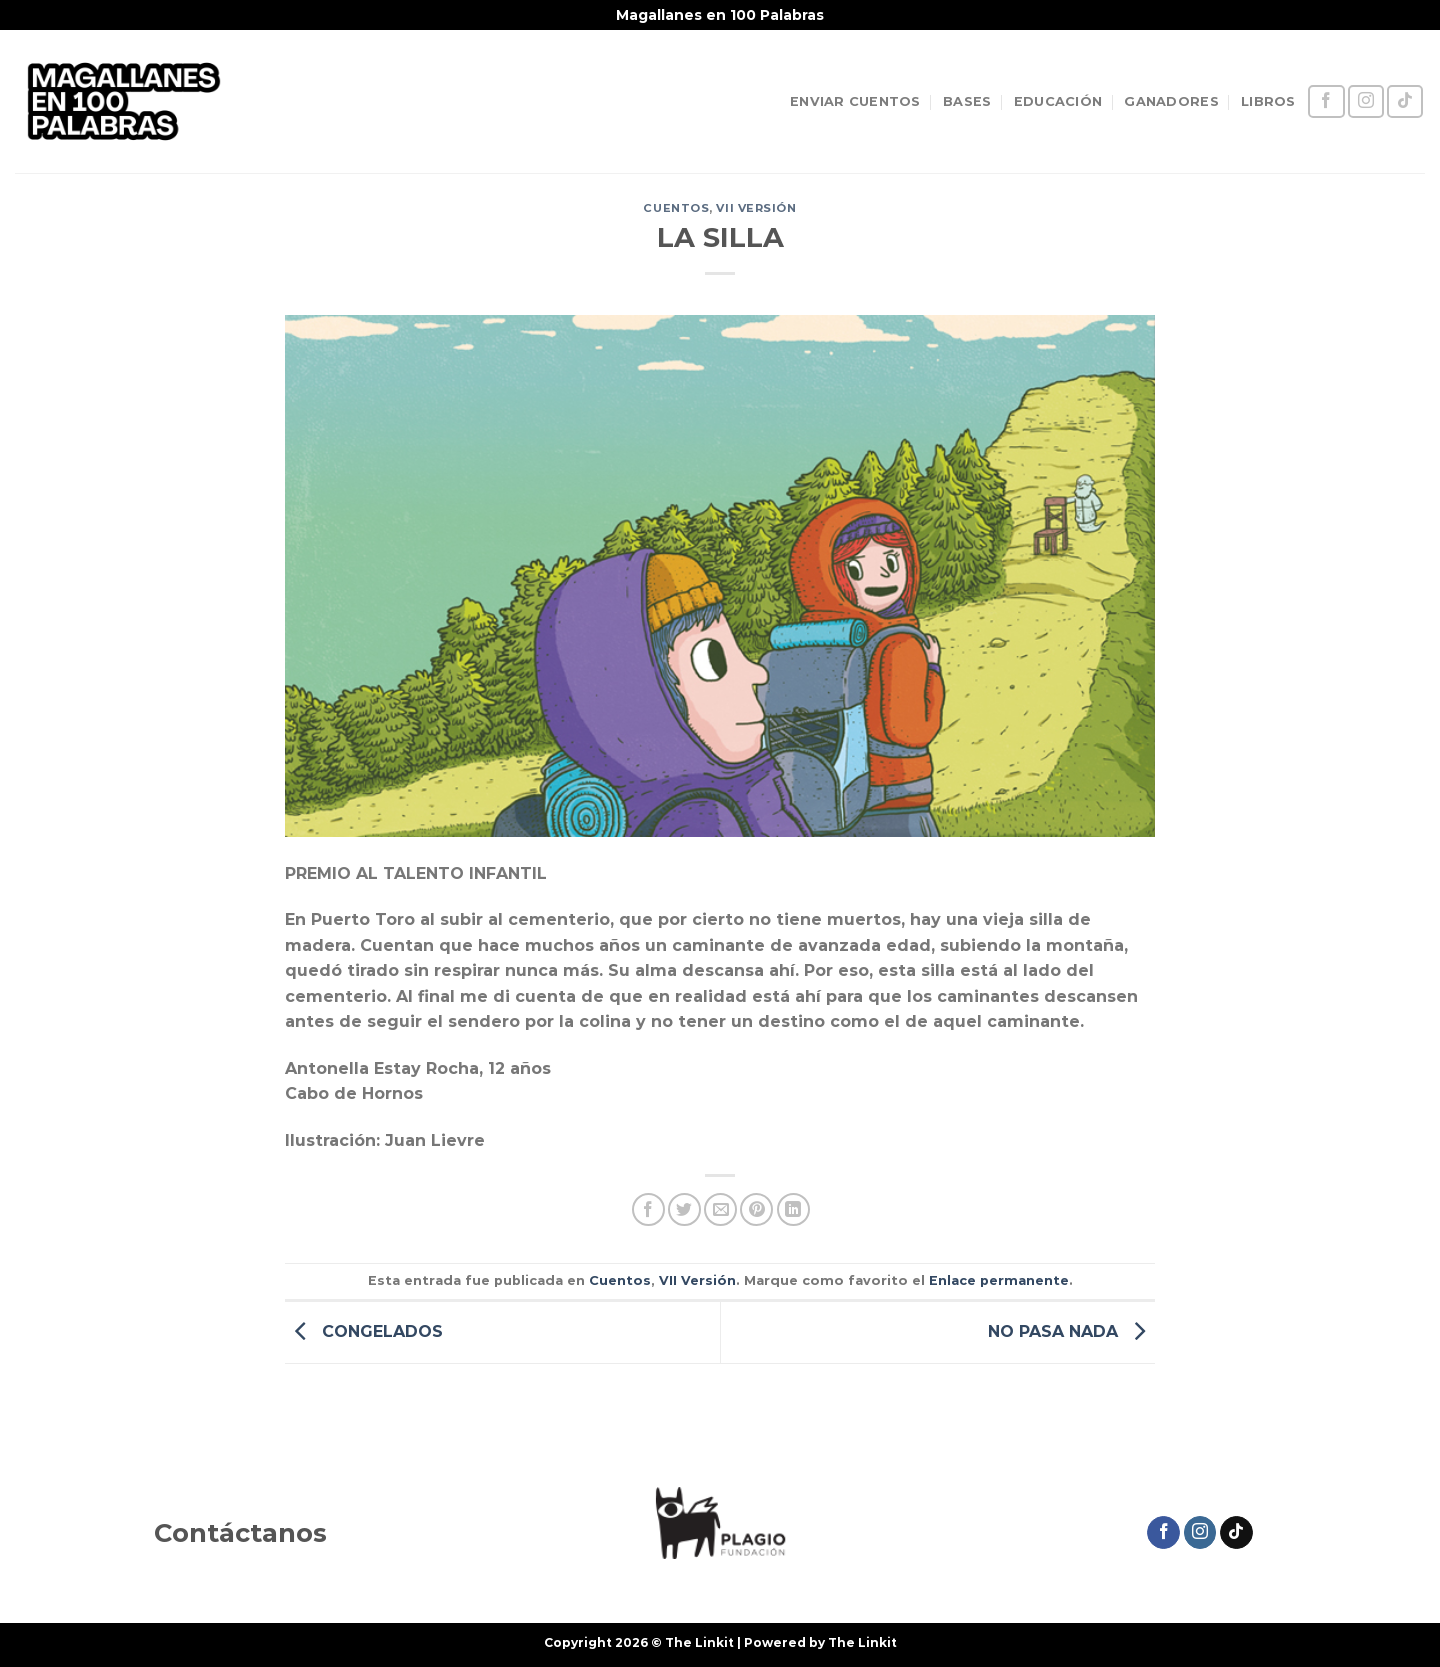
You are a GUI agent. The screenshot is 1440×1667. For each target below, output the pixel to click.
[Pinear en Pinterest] (756, 1209)
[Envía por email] (720, 1209)
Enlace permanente (999, 1280)
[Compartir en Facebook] (648, 1209)
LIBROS (1268, 101)
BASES (967, 101)
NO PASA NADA (1071, 1331)
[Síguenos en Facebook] (1326, 101)
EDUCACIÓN (1058, 101)
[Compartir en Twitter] (684, 1209)
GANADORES (1171, 101)
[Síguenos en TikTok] (1405, 101)
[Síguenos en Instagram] (1366, 101)
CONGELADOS (364, 1331)
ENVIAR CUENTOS (855, 101)
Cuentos (676, 208)
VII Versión (756, 208)
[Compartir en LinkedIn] (793, 1209)
